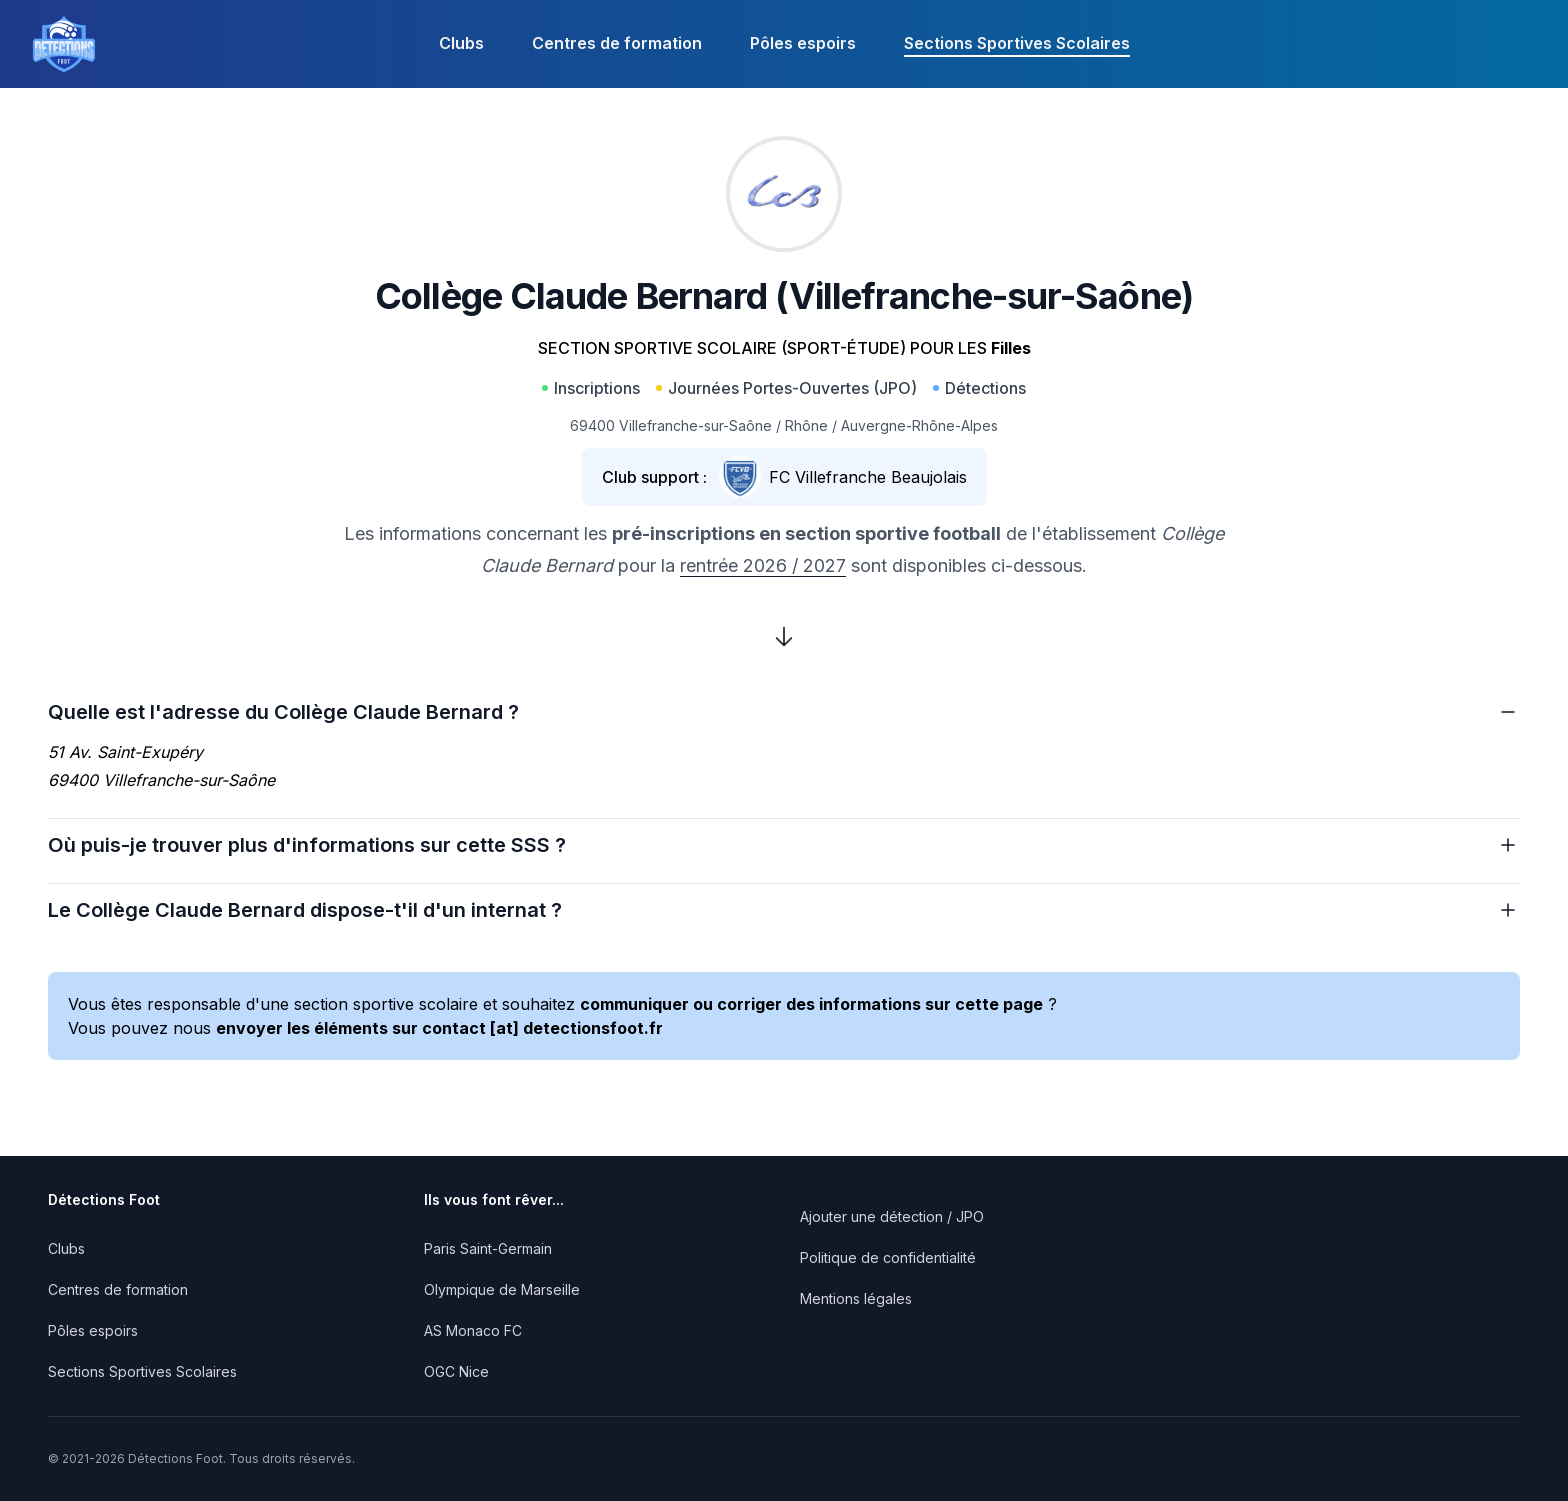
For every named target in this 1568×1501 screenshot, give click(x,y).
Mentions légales (856, 1298)
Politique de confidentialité (888, 1257)
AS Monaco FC (473, 1330)
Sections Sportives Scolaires (1017, 43)
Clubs (461, 43)
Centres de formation (617, 43)
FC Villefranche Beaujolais (868, 477)
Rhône (806, 425)
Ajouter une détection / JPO (892, 1216)
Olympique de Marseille (502, 1289)
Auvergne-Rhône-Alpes (919, 425)
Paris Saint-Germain (488, 1248)
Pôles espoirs (803, 43)
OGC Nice (456, 1371)
